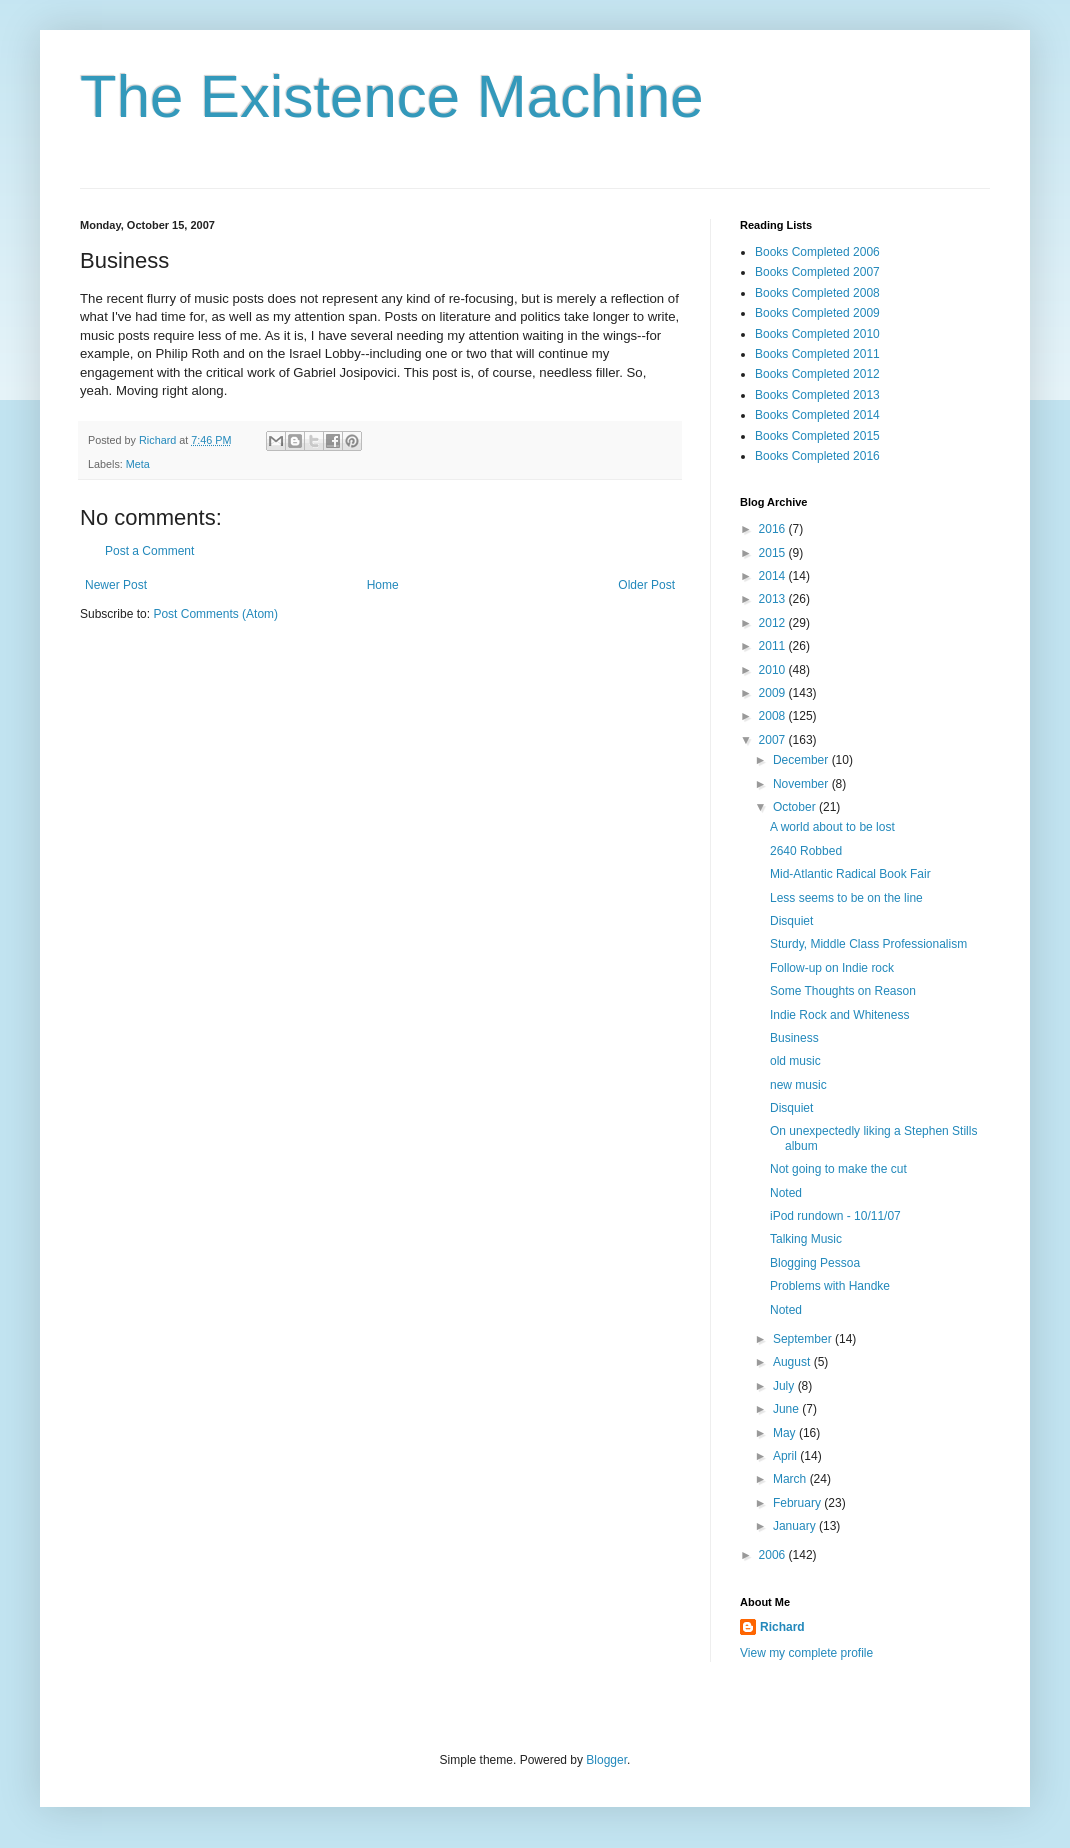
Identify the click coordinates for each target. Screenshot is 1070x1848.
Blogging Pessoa (815, 1263)
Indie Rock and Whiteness (839, 1015)
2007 (774, 740)
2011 (774, 646)
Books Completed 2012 (817, 374)
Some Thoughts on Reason (843, 991)
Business (794, 1038)
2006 (774, 1555)
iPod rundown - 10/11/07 (835, 1216)
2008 (774, 716)
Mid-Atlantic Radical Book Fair (850, 874)
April (786, 1456)
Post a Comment (149, 551)
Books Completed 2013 (817, 395)
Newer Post (116, 585)
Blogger (606, 1760)
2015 (774, 553)
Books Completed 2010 (817, 334)
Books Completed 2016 (817, 456)
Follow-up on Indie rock (832, 968)
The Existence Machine (392, 96)
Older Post (646, 585)
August (793, 1362)
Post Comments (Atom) (215, 614)
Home (383, 585)
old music (795, 1061)
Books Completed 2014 (817, 415)
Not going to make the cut (838, 1169)
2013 (774, 599)
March (791, 1479)
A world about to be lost (832, 827)
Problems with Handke (830, 1286)
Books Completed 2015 (817, 436)
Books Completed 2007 (817, 272)
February (798, 1503)
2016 (774, 529)
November (802, 784)
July (785, 1386)
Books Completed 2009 (817, 313)
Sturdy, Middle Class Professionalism (868, 944)
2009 (774, 693)
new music (798, 1085)
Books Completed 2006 (817, 252)
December (802, 760)
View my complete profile (806, 1653)
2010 (774, 670)
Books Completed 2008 (817, 293)
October (796, 807)
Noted (786, 1193)
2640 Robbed (806, 851)
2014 (774, 576)
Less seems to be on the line (846, 898)
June (787, 1409)
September (804, 1339)
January (796, 1526)
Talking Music (806, 1239)
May (786, 1433)
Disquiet (791, 921)
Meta (138, 464)
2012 (774, 623)
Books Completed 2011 (817, 354)
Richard (782, 1627)
